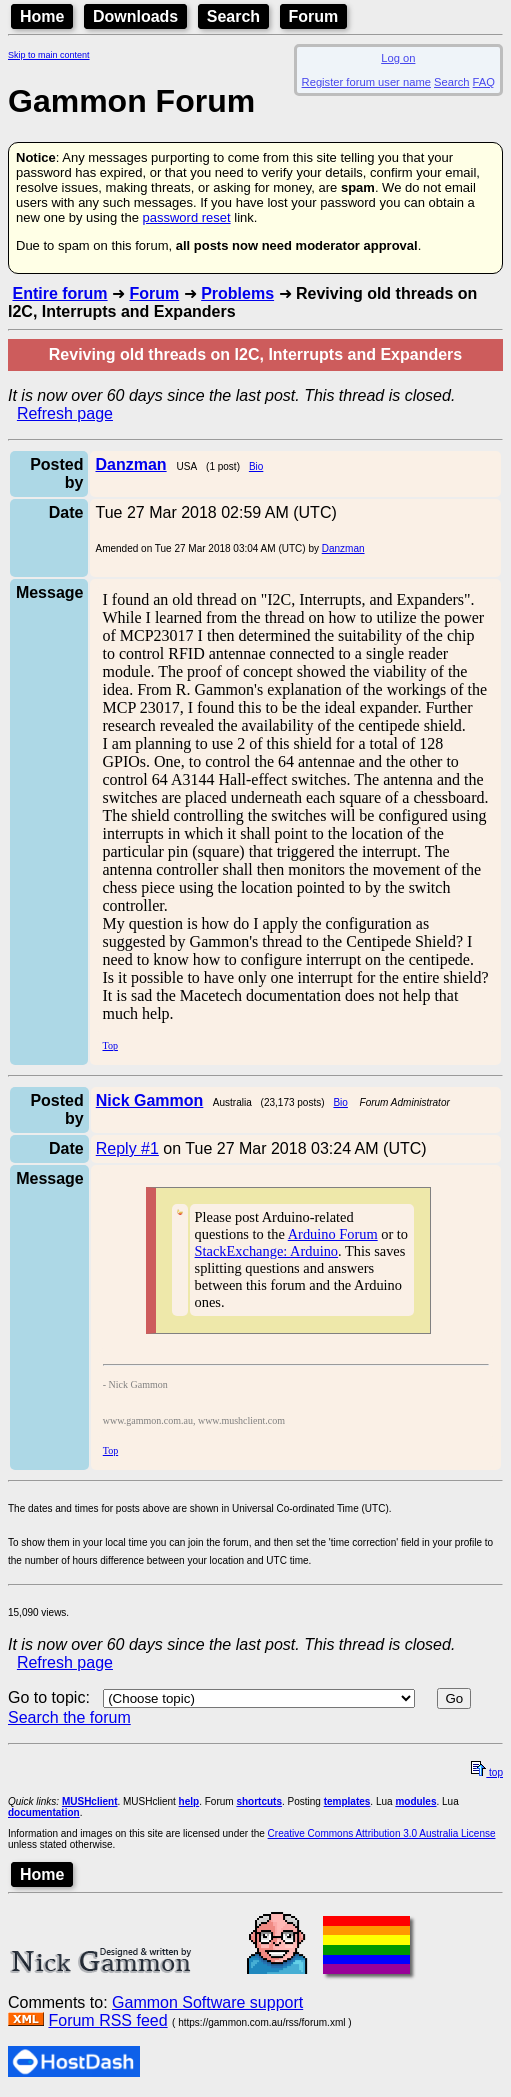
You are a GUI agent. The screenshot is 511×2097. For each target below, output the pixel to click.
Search (233, 16)
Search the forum (69, 1717)
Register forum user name (366, 82)
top (487, 1772)
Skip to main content (49, 55)
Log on (398, 58)
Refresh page (65, 413)
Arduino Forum (333, 1234)
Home (42, 16)
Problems (237, 293)
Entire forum (59, 293)
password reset (186, 217)
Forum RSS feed (107, 2020)
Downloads (135, 16)
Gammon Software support (207, 2002)
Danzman (343, 548)
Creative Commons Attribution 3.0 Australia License (382, 1833)
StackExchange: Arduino (266, 1251)
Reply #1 (127, 1148)
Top (109, 1045)
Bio (256, 466)
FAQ (484, 82)
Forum (314, 16)
